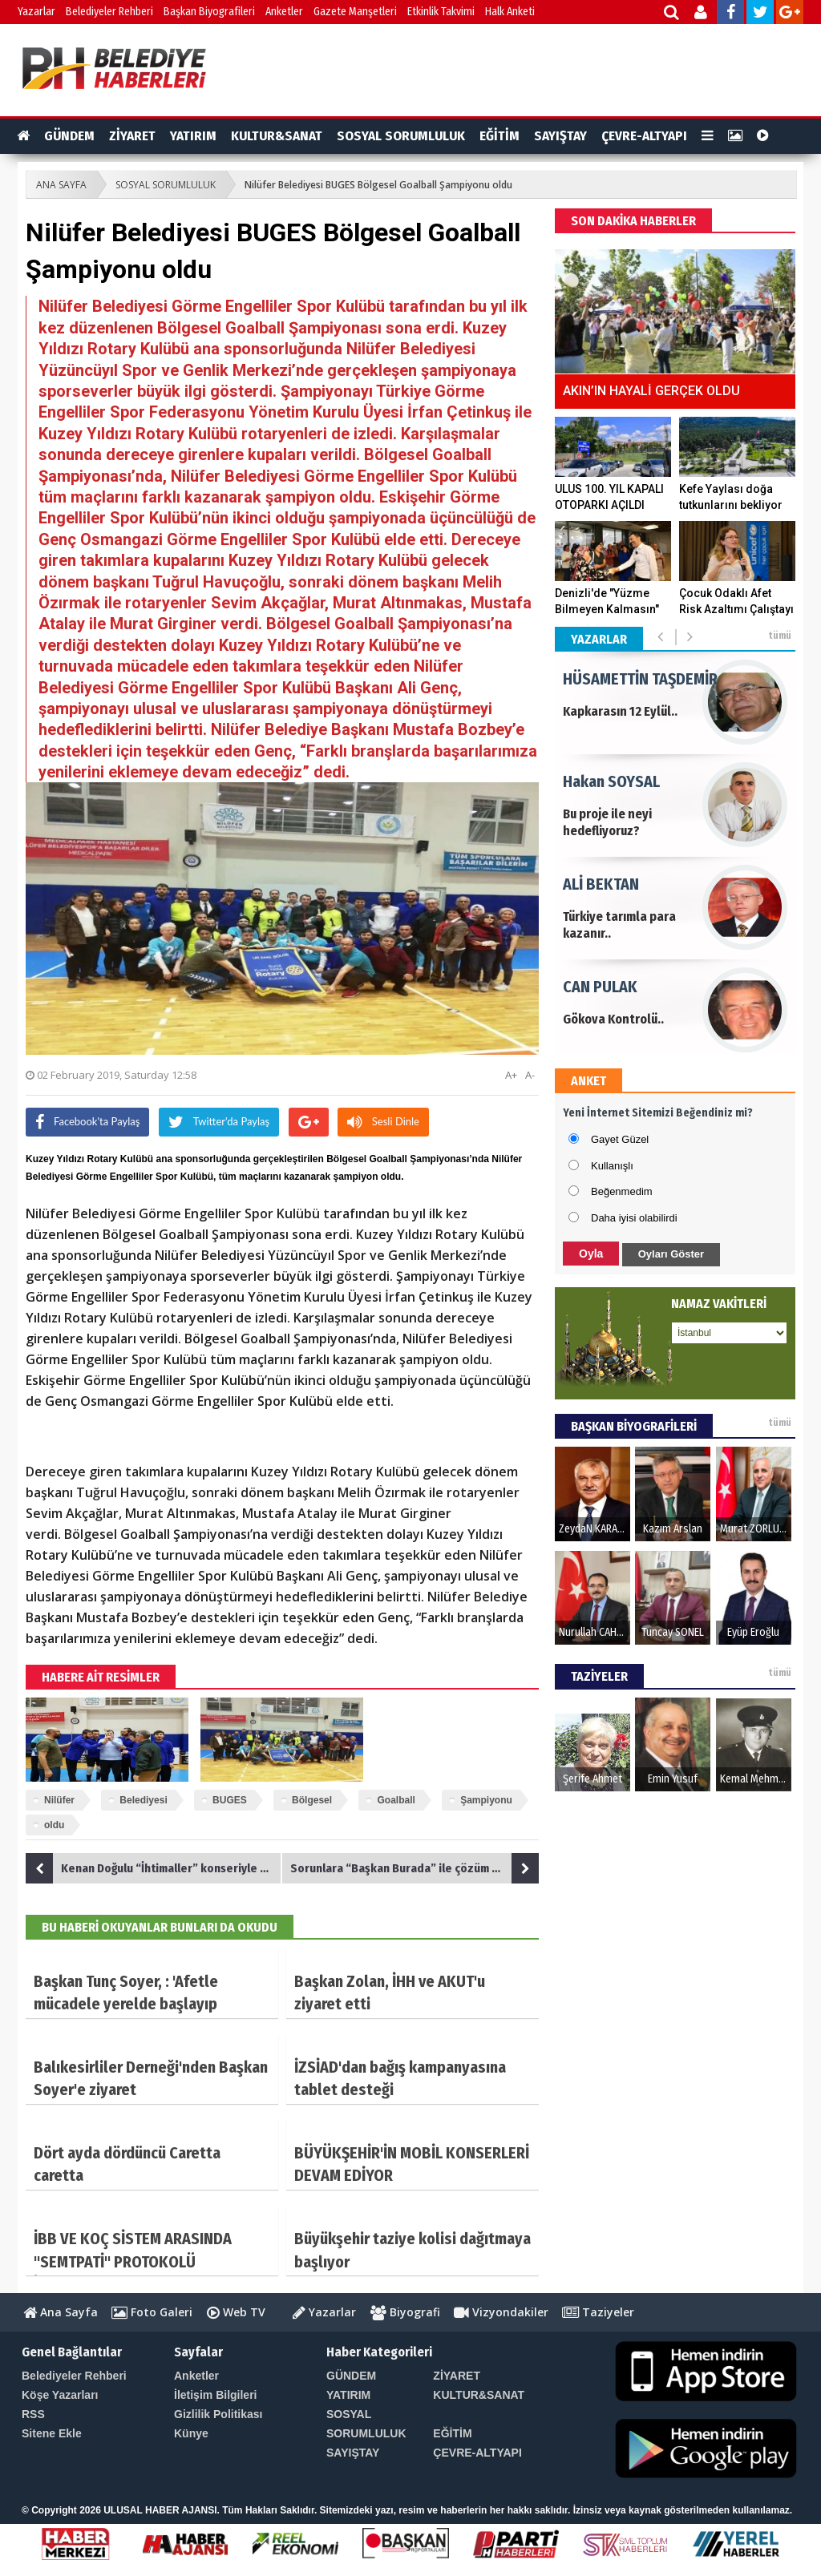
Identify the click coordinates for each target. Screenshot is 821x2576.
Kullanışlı (612, 1166)
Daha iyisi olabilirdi (634, 1218)
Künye (191, 2433)
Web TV (236, 2312)
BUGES (229, 1800)
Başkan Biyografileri (209, 11)
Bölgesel (312, 1800)
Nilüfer (59, 1800)
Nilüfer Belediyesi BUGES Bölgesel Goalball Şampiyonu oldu (378, 185)
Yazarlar (36, 11)
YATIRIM (193, 135)
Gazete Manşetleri (355, 11)
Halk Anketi (510, 11)
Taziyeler (598, 2312)
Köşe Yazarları (60, 2394)
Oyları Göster (671, 1254)
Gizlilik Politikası (218, 2414)
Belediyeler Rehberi (109, 11)
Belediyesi (143, 1800)
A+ (511, 1075)
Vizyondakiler (501, 2312)
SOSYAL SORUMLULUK (401, 135)
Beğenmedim (622, 1191)
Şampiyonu (486, 1800)
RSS (33, 2414)
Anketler (284, 11)
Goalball (396, 1800)
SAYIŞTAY (560, 135)
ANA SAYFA (61, 185)
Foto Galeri (151, 2312)
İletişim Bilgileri (215, 2394)
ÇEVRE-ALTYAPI (644, 135)
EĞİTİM (499, 135)
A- (530, 1075)
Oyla (591, 1253)
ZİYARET (132, 135)
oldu (54, 1825)
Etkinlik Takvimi (441, 11)
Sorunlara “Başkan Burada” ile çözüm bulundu (414, 1868)
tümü (779, 635)
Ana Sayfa (60, 2312)
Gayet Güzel (620, 1139)
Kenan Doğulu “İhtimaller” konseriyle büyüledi (154, 1868)
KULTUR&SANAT (276, 135)
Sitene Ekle (52, 2433)
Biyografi (405, 2312)
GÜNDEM (69, 135)
